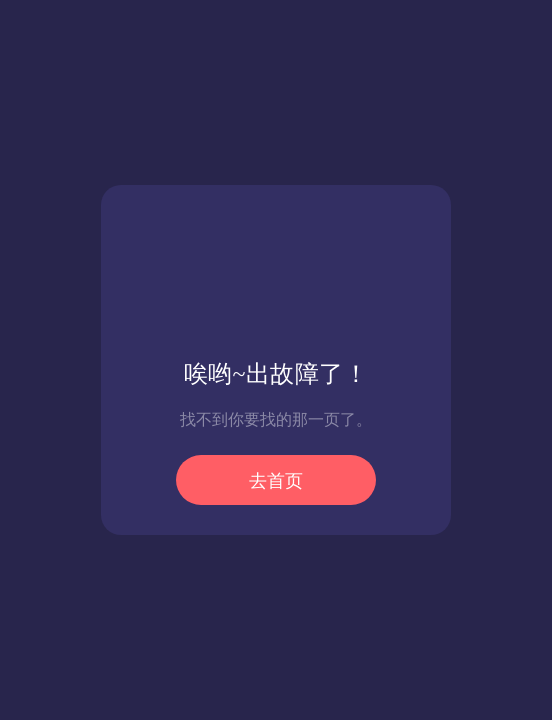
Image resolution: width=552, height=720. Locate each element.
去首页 (276, 481)
